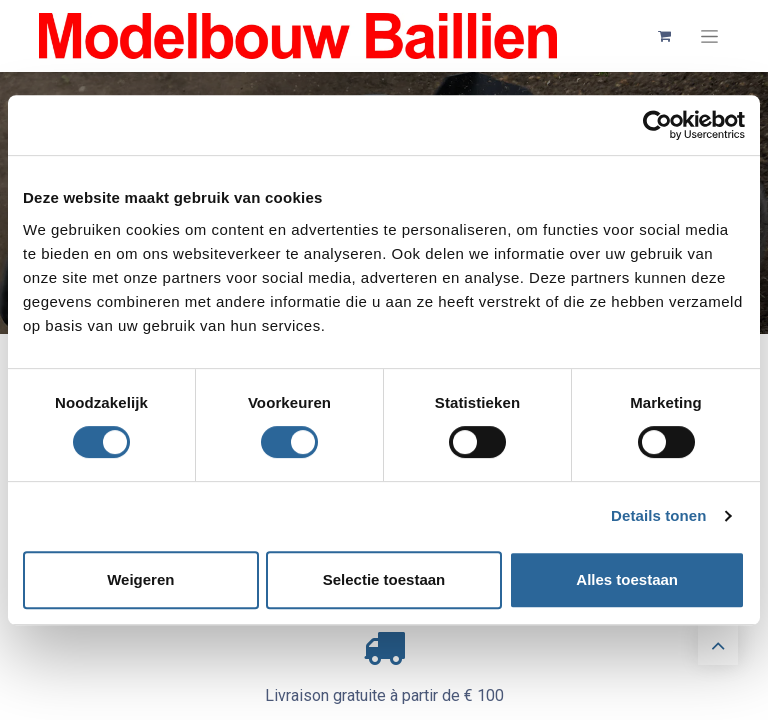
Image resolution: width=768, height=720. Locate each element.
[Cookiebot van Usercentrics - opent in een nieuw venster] (657, 125)
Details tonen (658, 515)
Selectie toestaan (384, 579)
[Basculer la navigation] (709, 36)
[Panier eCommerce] (664, 36)
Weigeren (140, 579)
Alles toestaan (627, 579)
